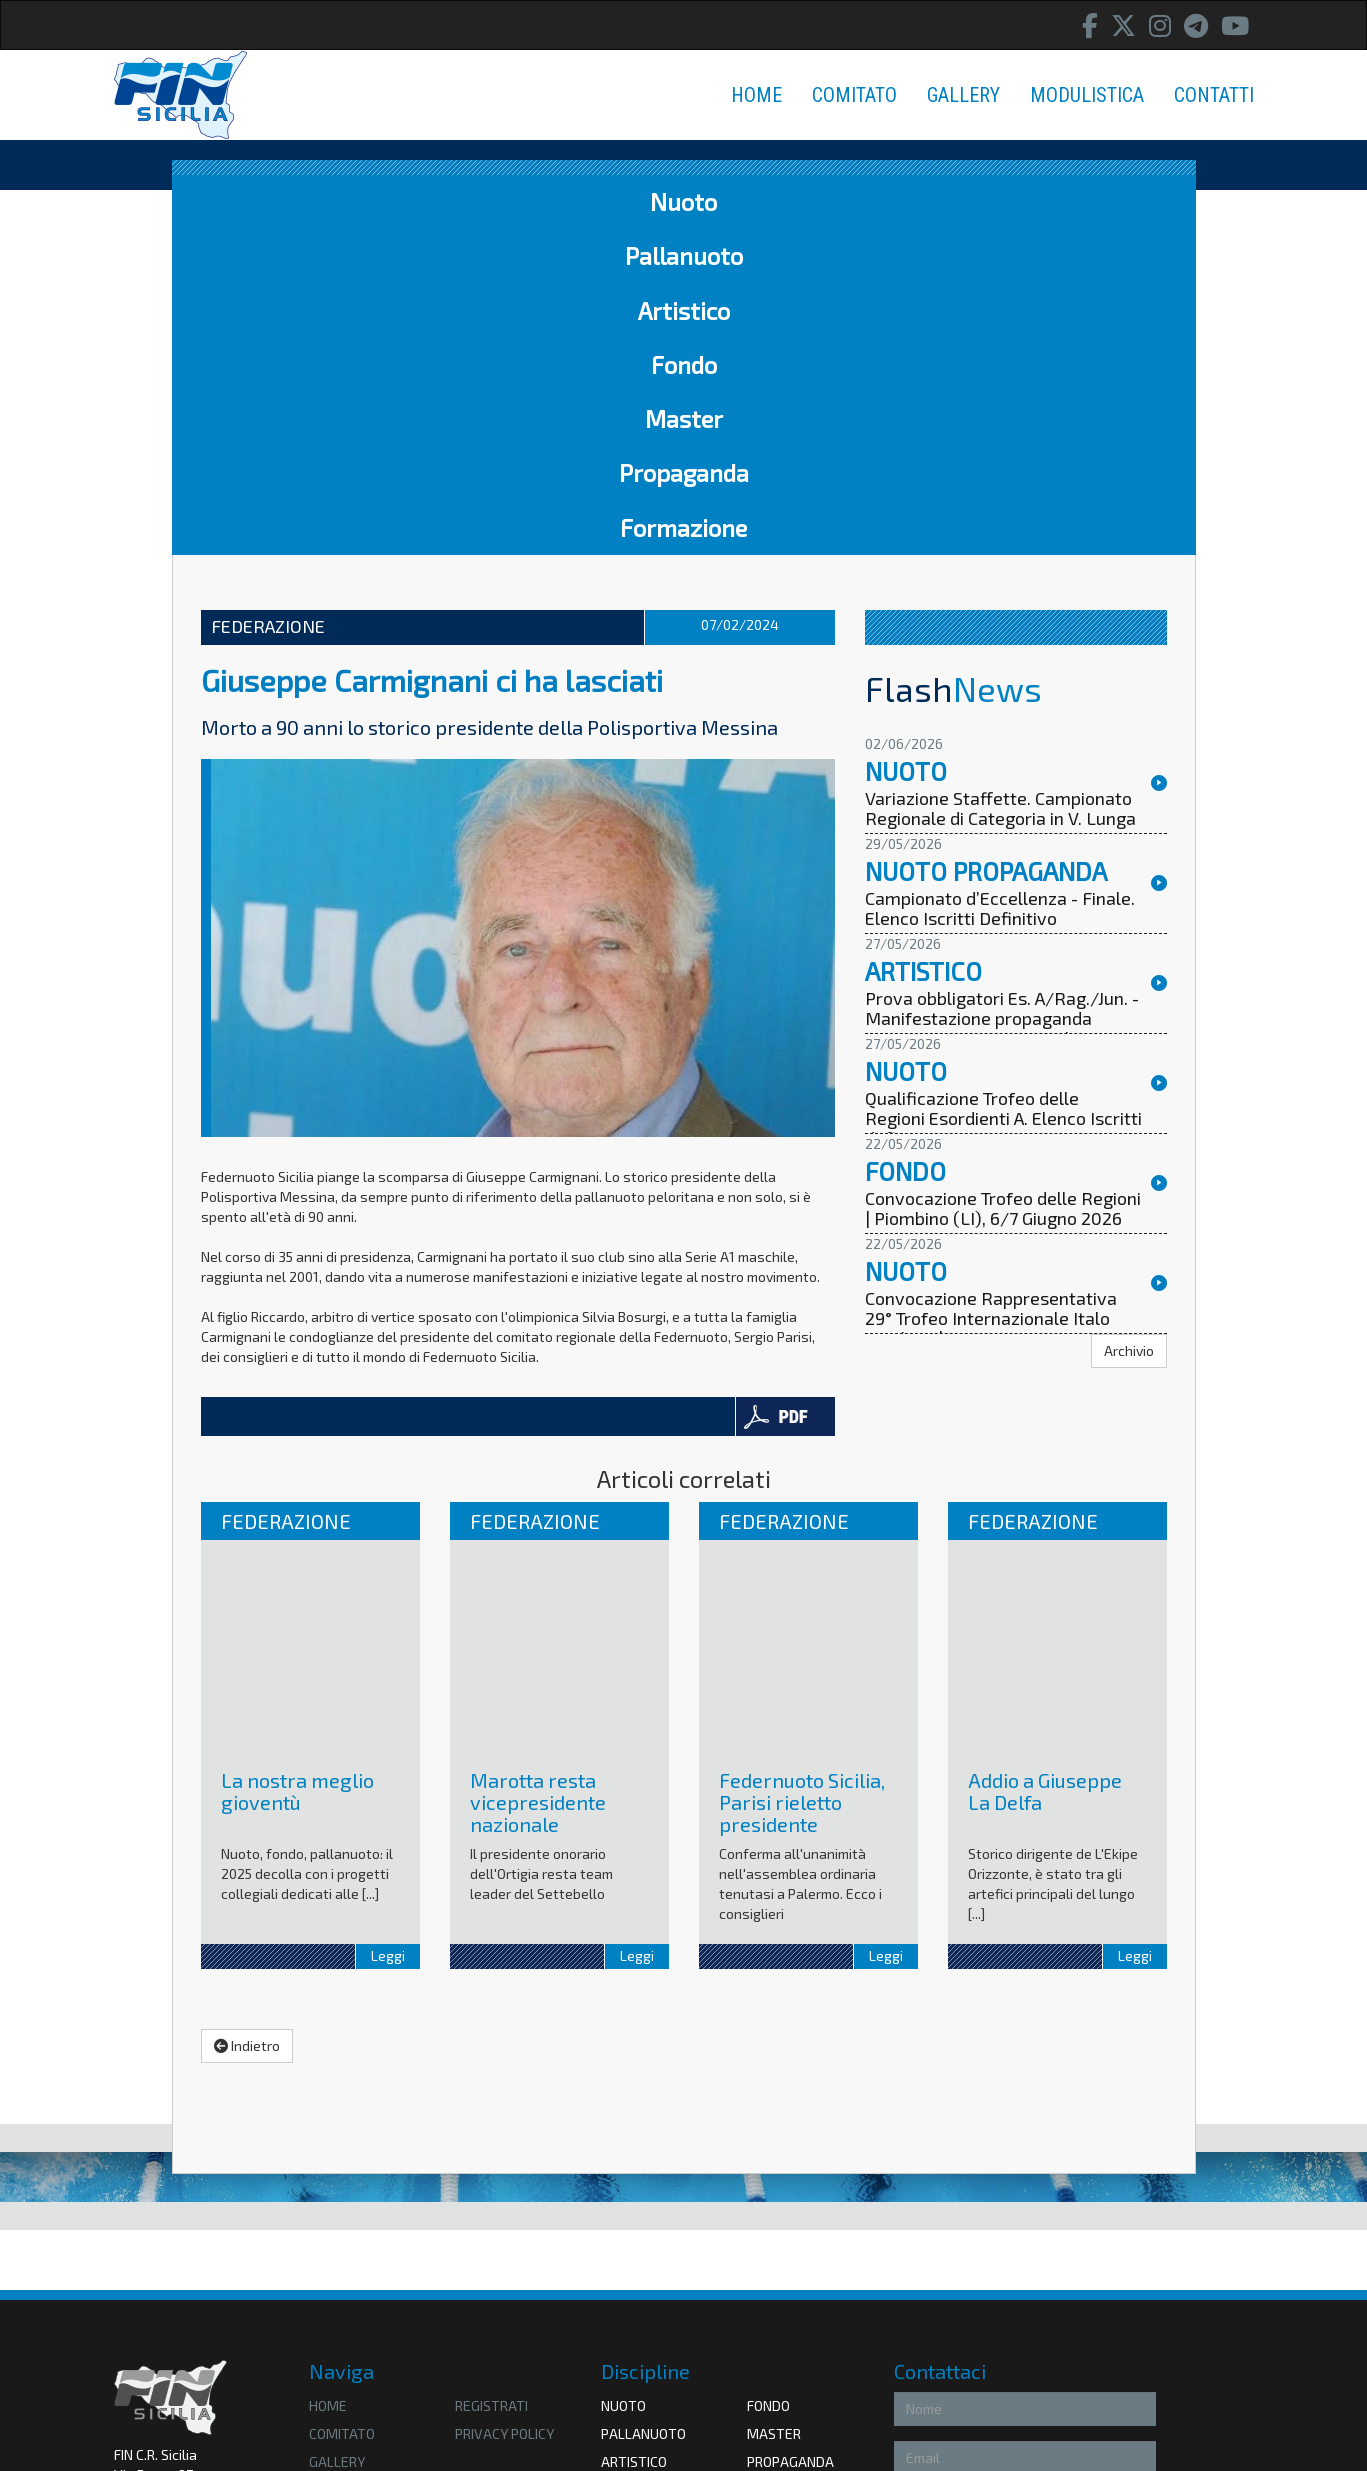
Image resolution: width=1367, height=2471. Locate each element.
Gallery (337, 2135)
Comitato (342, 2107)
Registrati (491, 2079)
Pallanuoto (387, 201)
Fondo (654, 201)
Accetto (927, 2341)
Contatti (340, 2191)
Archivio (1129, 1024)
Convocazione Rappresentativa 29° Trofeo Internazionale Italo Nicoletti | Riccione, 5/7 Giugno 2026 (991, 1002)
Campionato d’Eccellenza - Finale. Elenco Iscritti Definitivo (1000, 583)
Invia (1128, 2383)
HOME (756, 95)
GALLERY (963, 95)
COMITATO (854, 95)
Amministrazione (167, 2248)
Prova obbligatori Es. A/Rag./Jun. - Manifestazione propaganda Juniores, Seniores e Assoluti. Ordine (1002, 702)
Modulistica (352, 2163)
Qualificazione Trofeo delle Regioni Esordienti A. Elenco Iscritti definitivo (1003, 793)
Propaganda (914, 201)
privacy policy (504, 2107)
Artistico (534, 201)
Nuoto (252, 201)
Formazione (1084, 201)
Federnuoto (643, 2305)
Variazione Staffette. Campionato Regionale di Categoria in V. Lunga (1000, 483)
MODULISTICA (1087, 95)
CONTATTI (1214, 95)
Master (768, 201)
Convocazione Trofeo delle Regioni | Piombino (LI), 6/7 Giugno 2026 (1003, 883)
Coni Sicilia (783, 2305)
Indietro (247, 1719)
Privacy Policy (1012, 2341)
